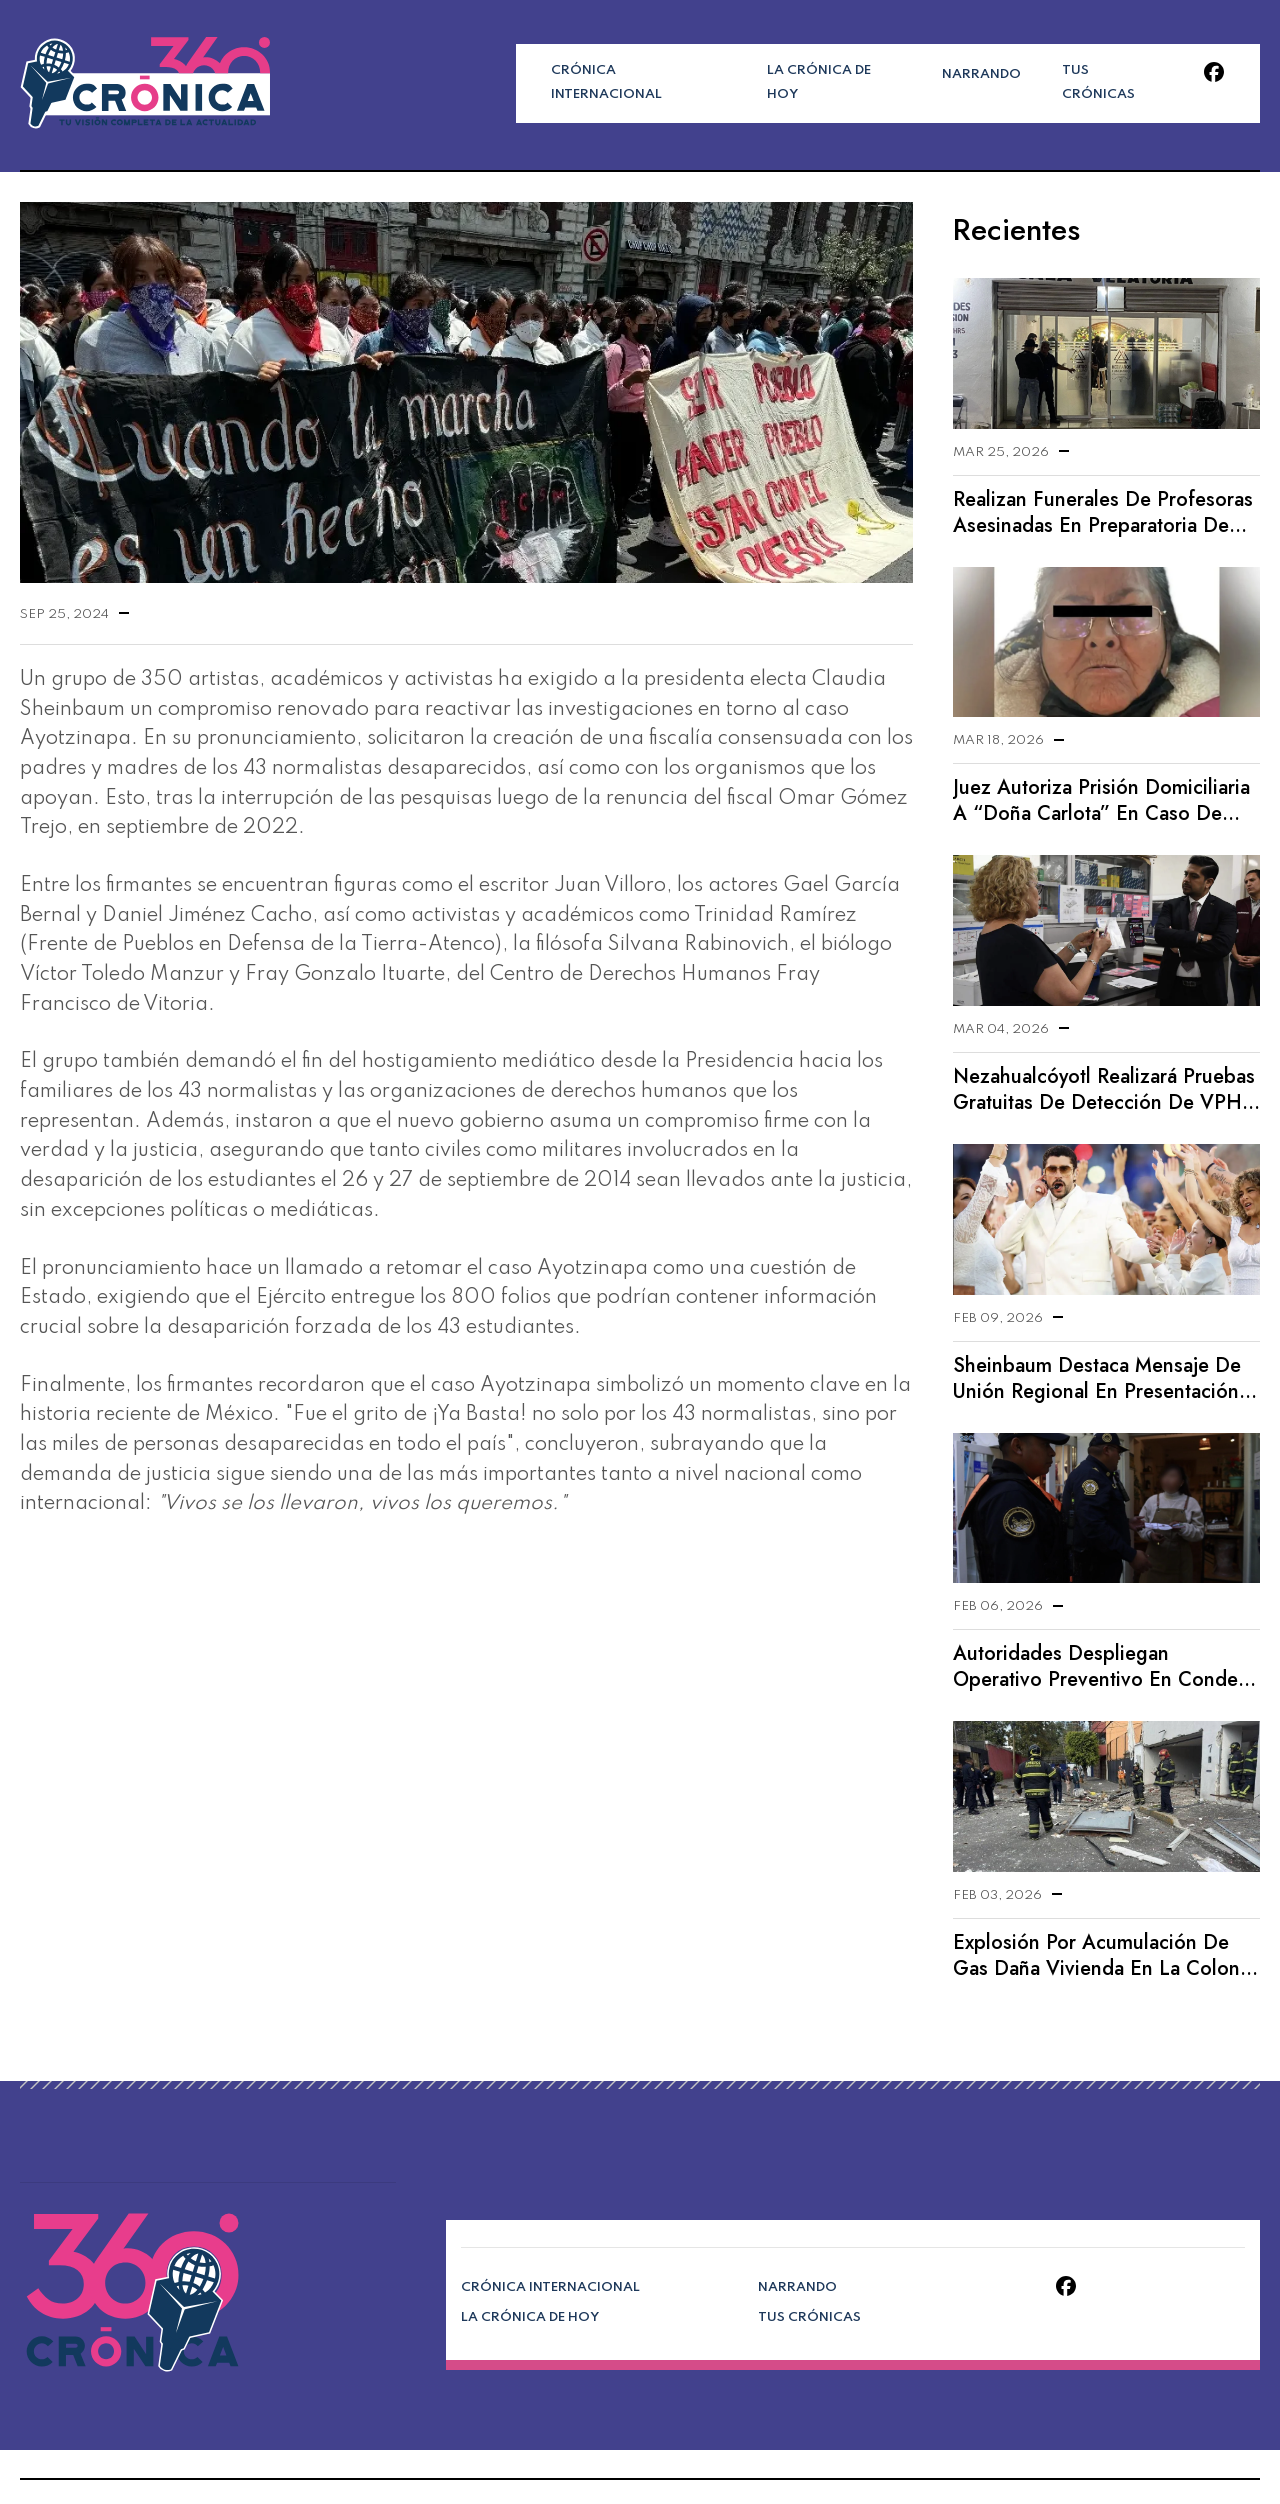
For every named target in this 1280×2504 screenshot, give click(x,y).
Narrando (950, 83)
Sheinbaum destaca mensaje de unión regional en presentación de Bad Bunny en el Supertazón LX (1094, 1379)
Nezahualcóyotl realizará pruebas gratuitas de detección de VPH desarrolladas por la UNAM (1101, 1090)
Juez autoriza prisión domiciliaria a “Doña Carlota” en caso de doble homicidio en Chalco (1099, 801)
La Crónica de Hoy (812, 83)
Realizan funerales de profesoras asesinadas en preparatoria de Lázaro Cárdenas (1099, 513)
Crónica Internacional (630, 83)
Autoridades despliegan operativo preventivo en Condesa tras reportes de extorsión (1105, 1667)
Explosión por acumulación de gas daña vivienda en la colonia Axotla (1101, 1956)
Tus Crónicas (1071, 83)
